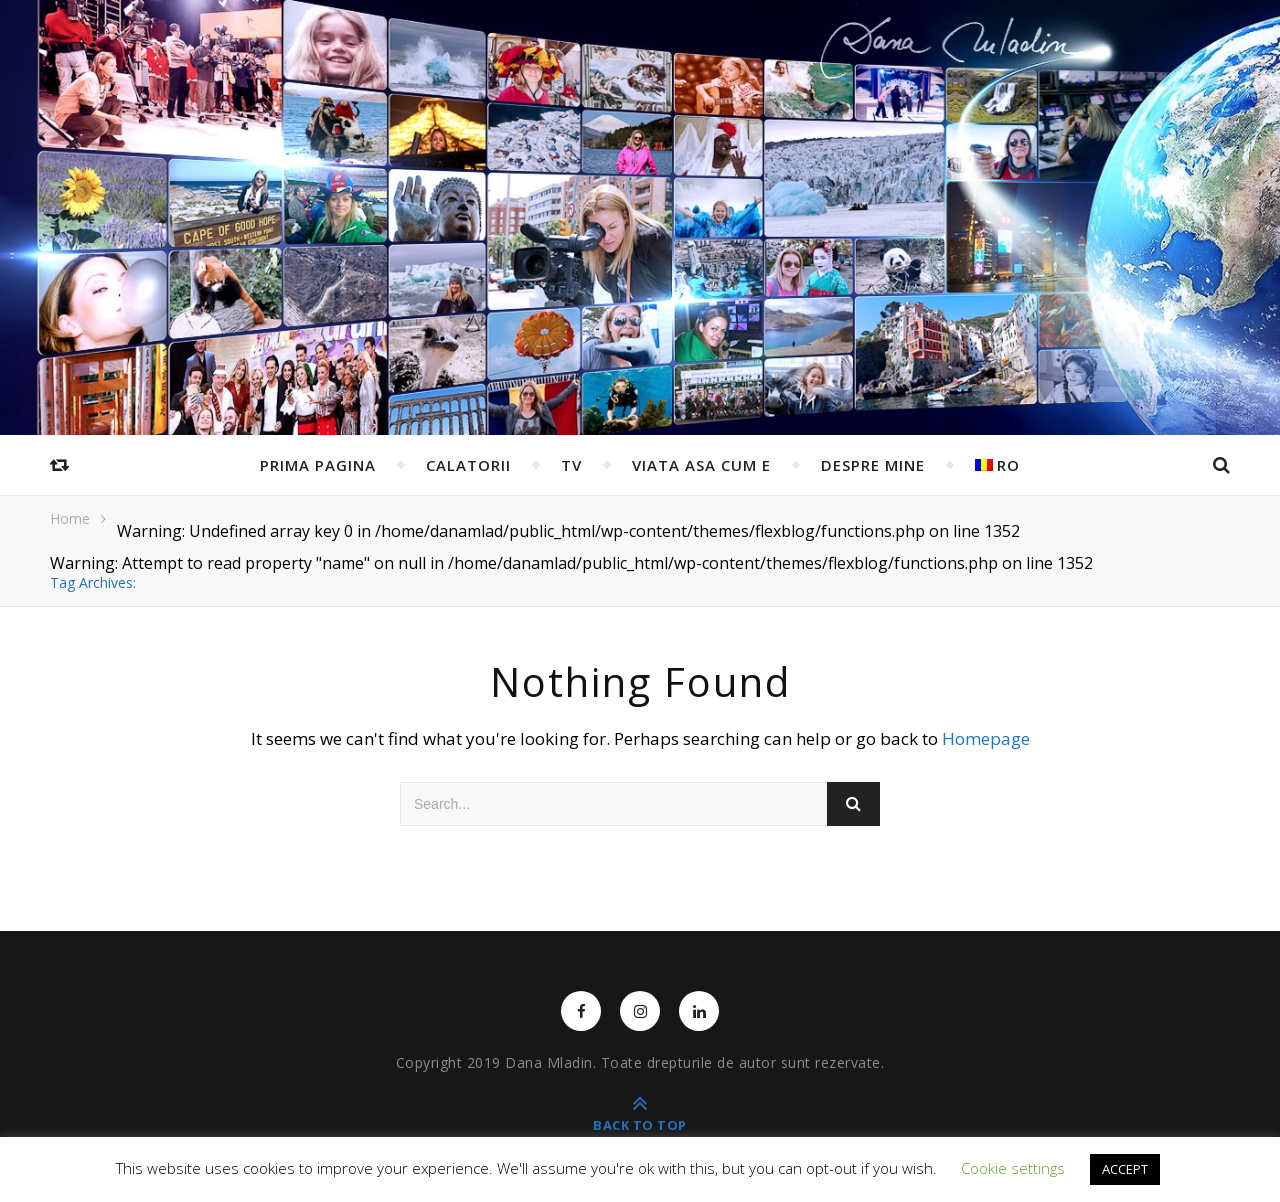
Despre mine (873, 465)
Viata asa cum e (701, 465)
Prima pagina (318, 465)
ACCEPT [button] (1125, 1169)
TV (571, 465)
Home (70, 518)
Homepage (986, 738)
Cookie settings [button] (1013, 1168)
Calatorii (468, 465)
